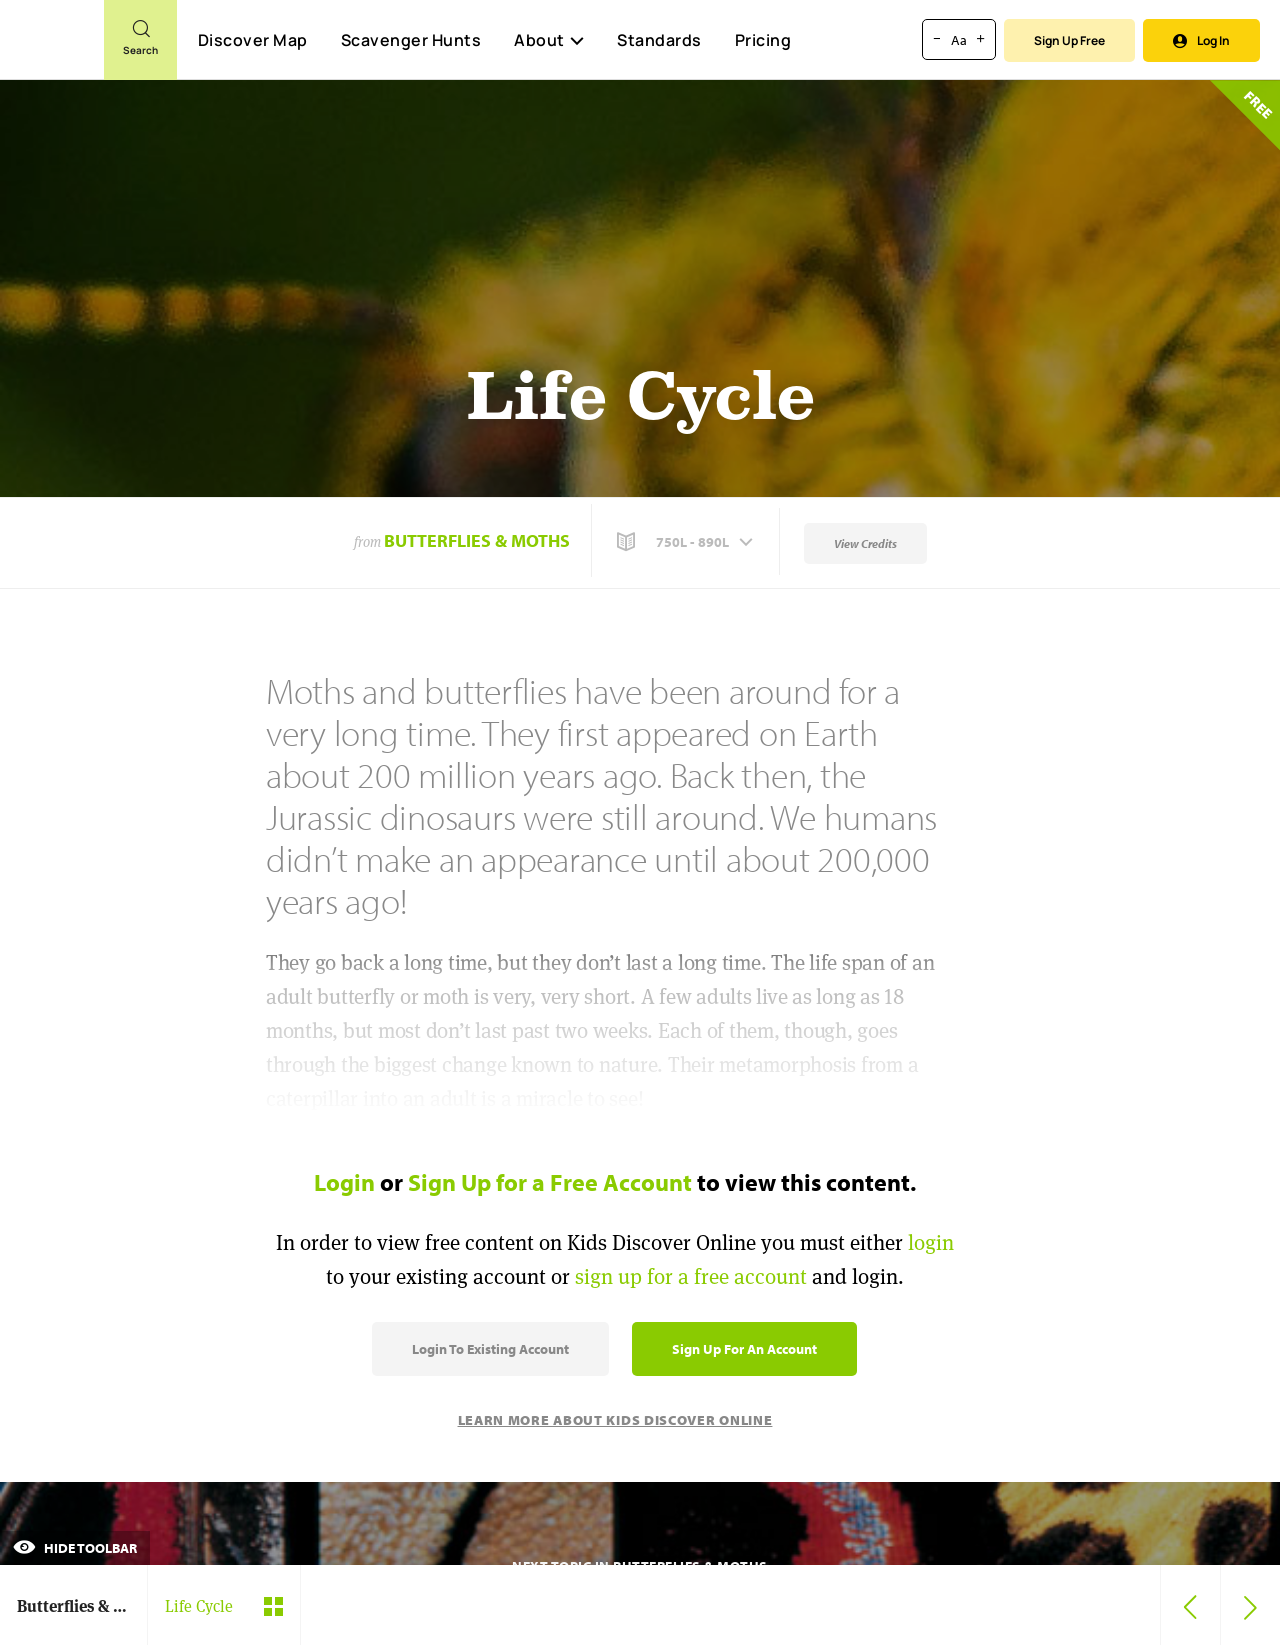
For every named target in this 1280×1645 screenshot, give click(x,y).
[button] (687, 542)
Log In (1201, 40)
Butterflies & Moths (477, 540)
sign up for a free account (691, 1276)
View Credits (865, 543)
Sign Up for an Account (744, 1349)
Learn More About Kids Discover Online (615, 1420)
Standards (659, 40)
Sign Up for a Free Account (550, 1182)
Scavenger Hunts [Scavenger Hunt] (410, 41)
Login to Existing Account (490, 1349)
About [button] (549, 40)
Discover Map (253, 40)
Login (344, 1182)
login (931, 1242)
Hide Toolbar (75, 1548)
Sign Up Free (1069, 40)
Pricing (763, 40)
